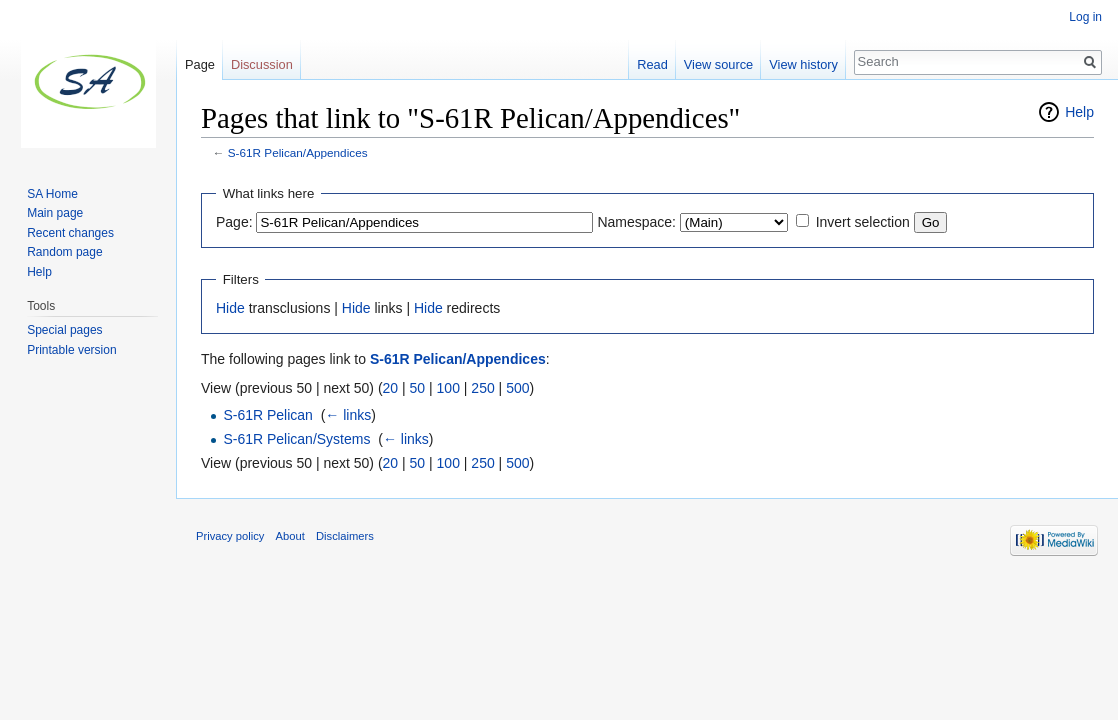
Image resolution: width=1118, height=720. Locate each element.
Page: (234, 222)
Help (1079, 112)
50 (418, 388)
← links (348, 415)
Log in (1085, 17)
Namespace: (636, 222)
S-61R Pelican (268, 415)
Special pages (64, 330)
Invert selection (863, 222)
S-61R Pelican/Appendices (298, 152)
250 (482, 388)
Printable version (71, 350)
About (290, 536)
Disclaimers (345, 536)
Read (652, 64)
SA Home (52, 194)
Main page (55, 213)
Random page (64, 252)
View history (803, 64)
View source (718, 64)
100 (448, 388)
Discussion (262, 64)
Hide (230, 308)
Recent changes (70, 233)
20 (391, 388)
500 (517, 388)
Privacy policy (230, 536)
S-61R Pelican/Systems (296, 439)
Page (200, 64)
